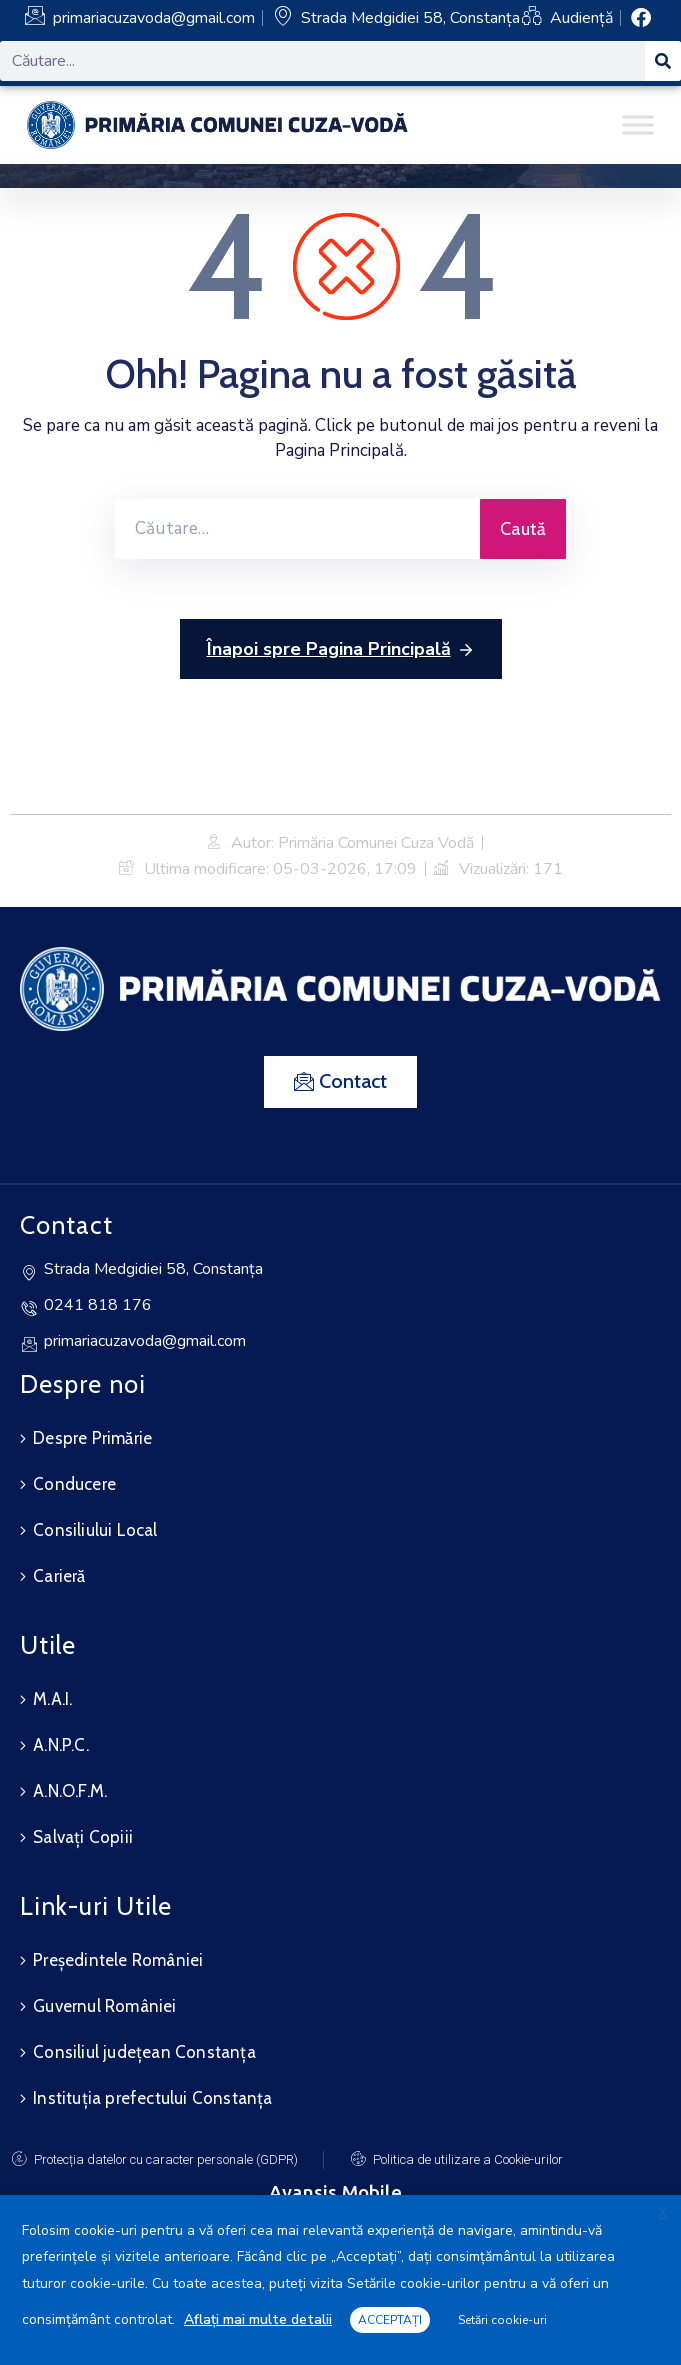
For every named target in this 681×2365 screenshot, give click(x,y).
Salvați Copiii (83, 1837)
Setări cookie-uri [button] (502, 2320)
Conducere (74, 1484)
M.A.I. (52, 1699)
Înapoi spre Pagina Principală (341, 650)
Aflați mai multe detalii (258, 2319)
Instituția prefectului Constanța (152, 2098)
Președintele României (118, 1960)
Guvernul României (104, 2006)
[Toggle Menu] (638, 124)
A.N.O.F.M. (70, 1791)
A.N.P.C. (61, 1745)
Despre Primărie (92, 1438)
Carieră (59, 1576)
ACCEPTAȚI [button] (390, 2320)
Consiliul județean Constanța (144, 2052)
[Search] (663, 61)
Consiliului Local (95, 1530)
